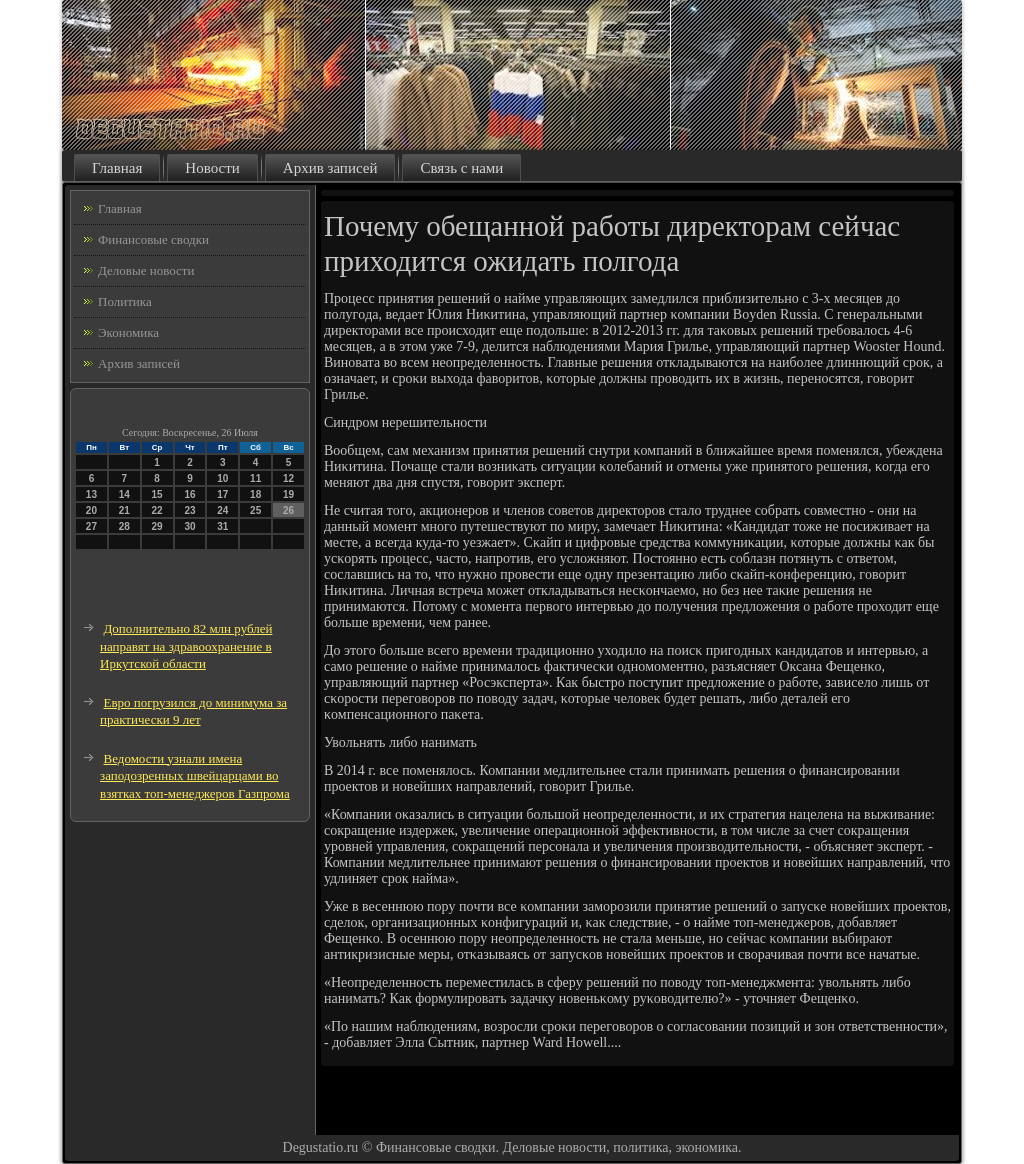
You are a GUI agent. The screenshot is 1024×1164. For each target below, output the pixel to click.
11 (255, 478)
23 (189, 510)
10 (222, 478)
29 (157, 526)
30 (189, 526)
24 (222, 510)
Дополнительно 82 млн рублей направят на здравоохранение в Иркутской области (186, 646)
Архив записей (330, 168)
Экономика (128, 332)
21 (124, 510)
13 (91, 494)
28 (124, 526)
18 (255, 494)
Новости (212, 168)
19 (288, 494)
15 (157, 494)
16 (189, 494)
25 (255, 510)
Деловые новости (146, 270)
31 (222, 526)
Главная (117, 168)
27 (91, 526)
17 (222, 494)
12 (288, 478)
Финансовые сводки (153, 239)
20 (91, 510)
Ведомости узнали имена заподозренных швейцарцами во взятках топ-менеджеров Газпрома (195, 776)
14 (124, 494)
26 (288, 510)
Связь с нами (461, 168)
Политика (125, 301)
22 (157, 510)
